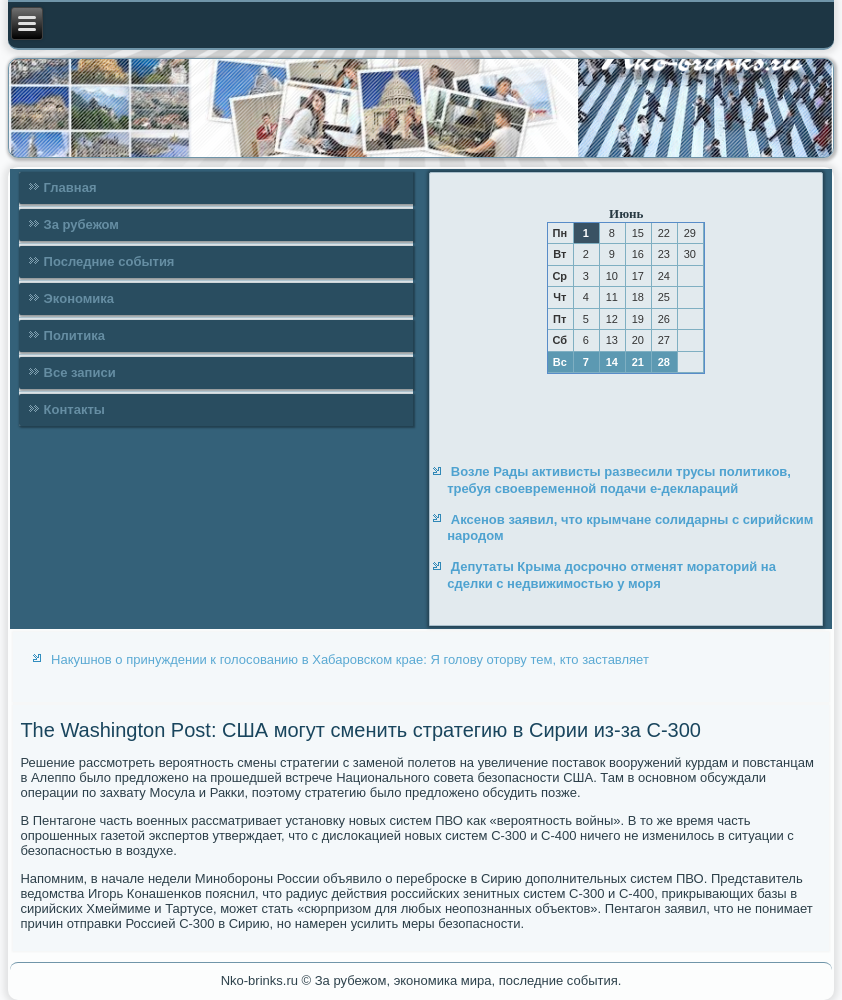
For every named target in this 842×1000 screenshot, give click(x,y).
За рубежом (81, 224)
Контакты (74, 409)
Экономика (79, 298)
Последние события (109, 261)
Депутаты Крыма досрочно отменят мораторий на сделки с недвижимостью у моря (611, 574)
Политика (74, 335)
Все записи (80, 372)
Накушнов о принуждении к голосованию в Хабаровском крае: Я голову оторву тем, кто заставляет (350, 659)
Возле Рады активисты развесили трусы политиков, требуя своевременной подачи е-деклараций (619, 479)
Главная (70, 187)
